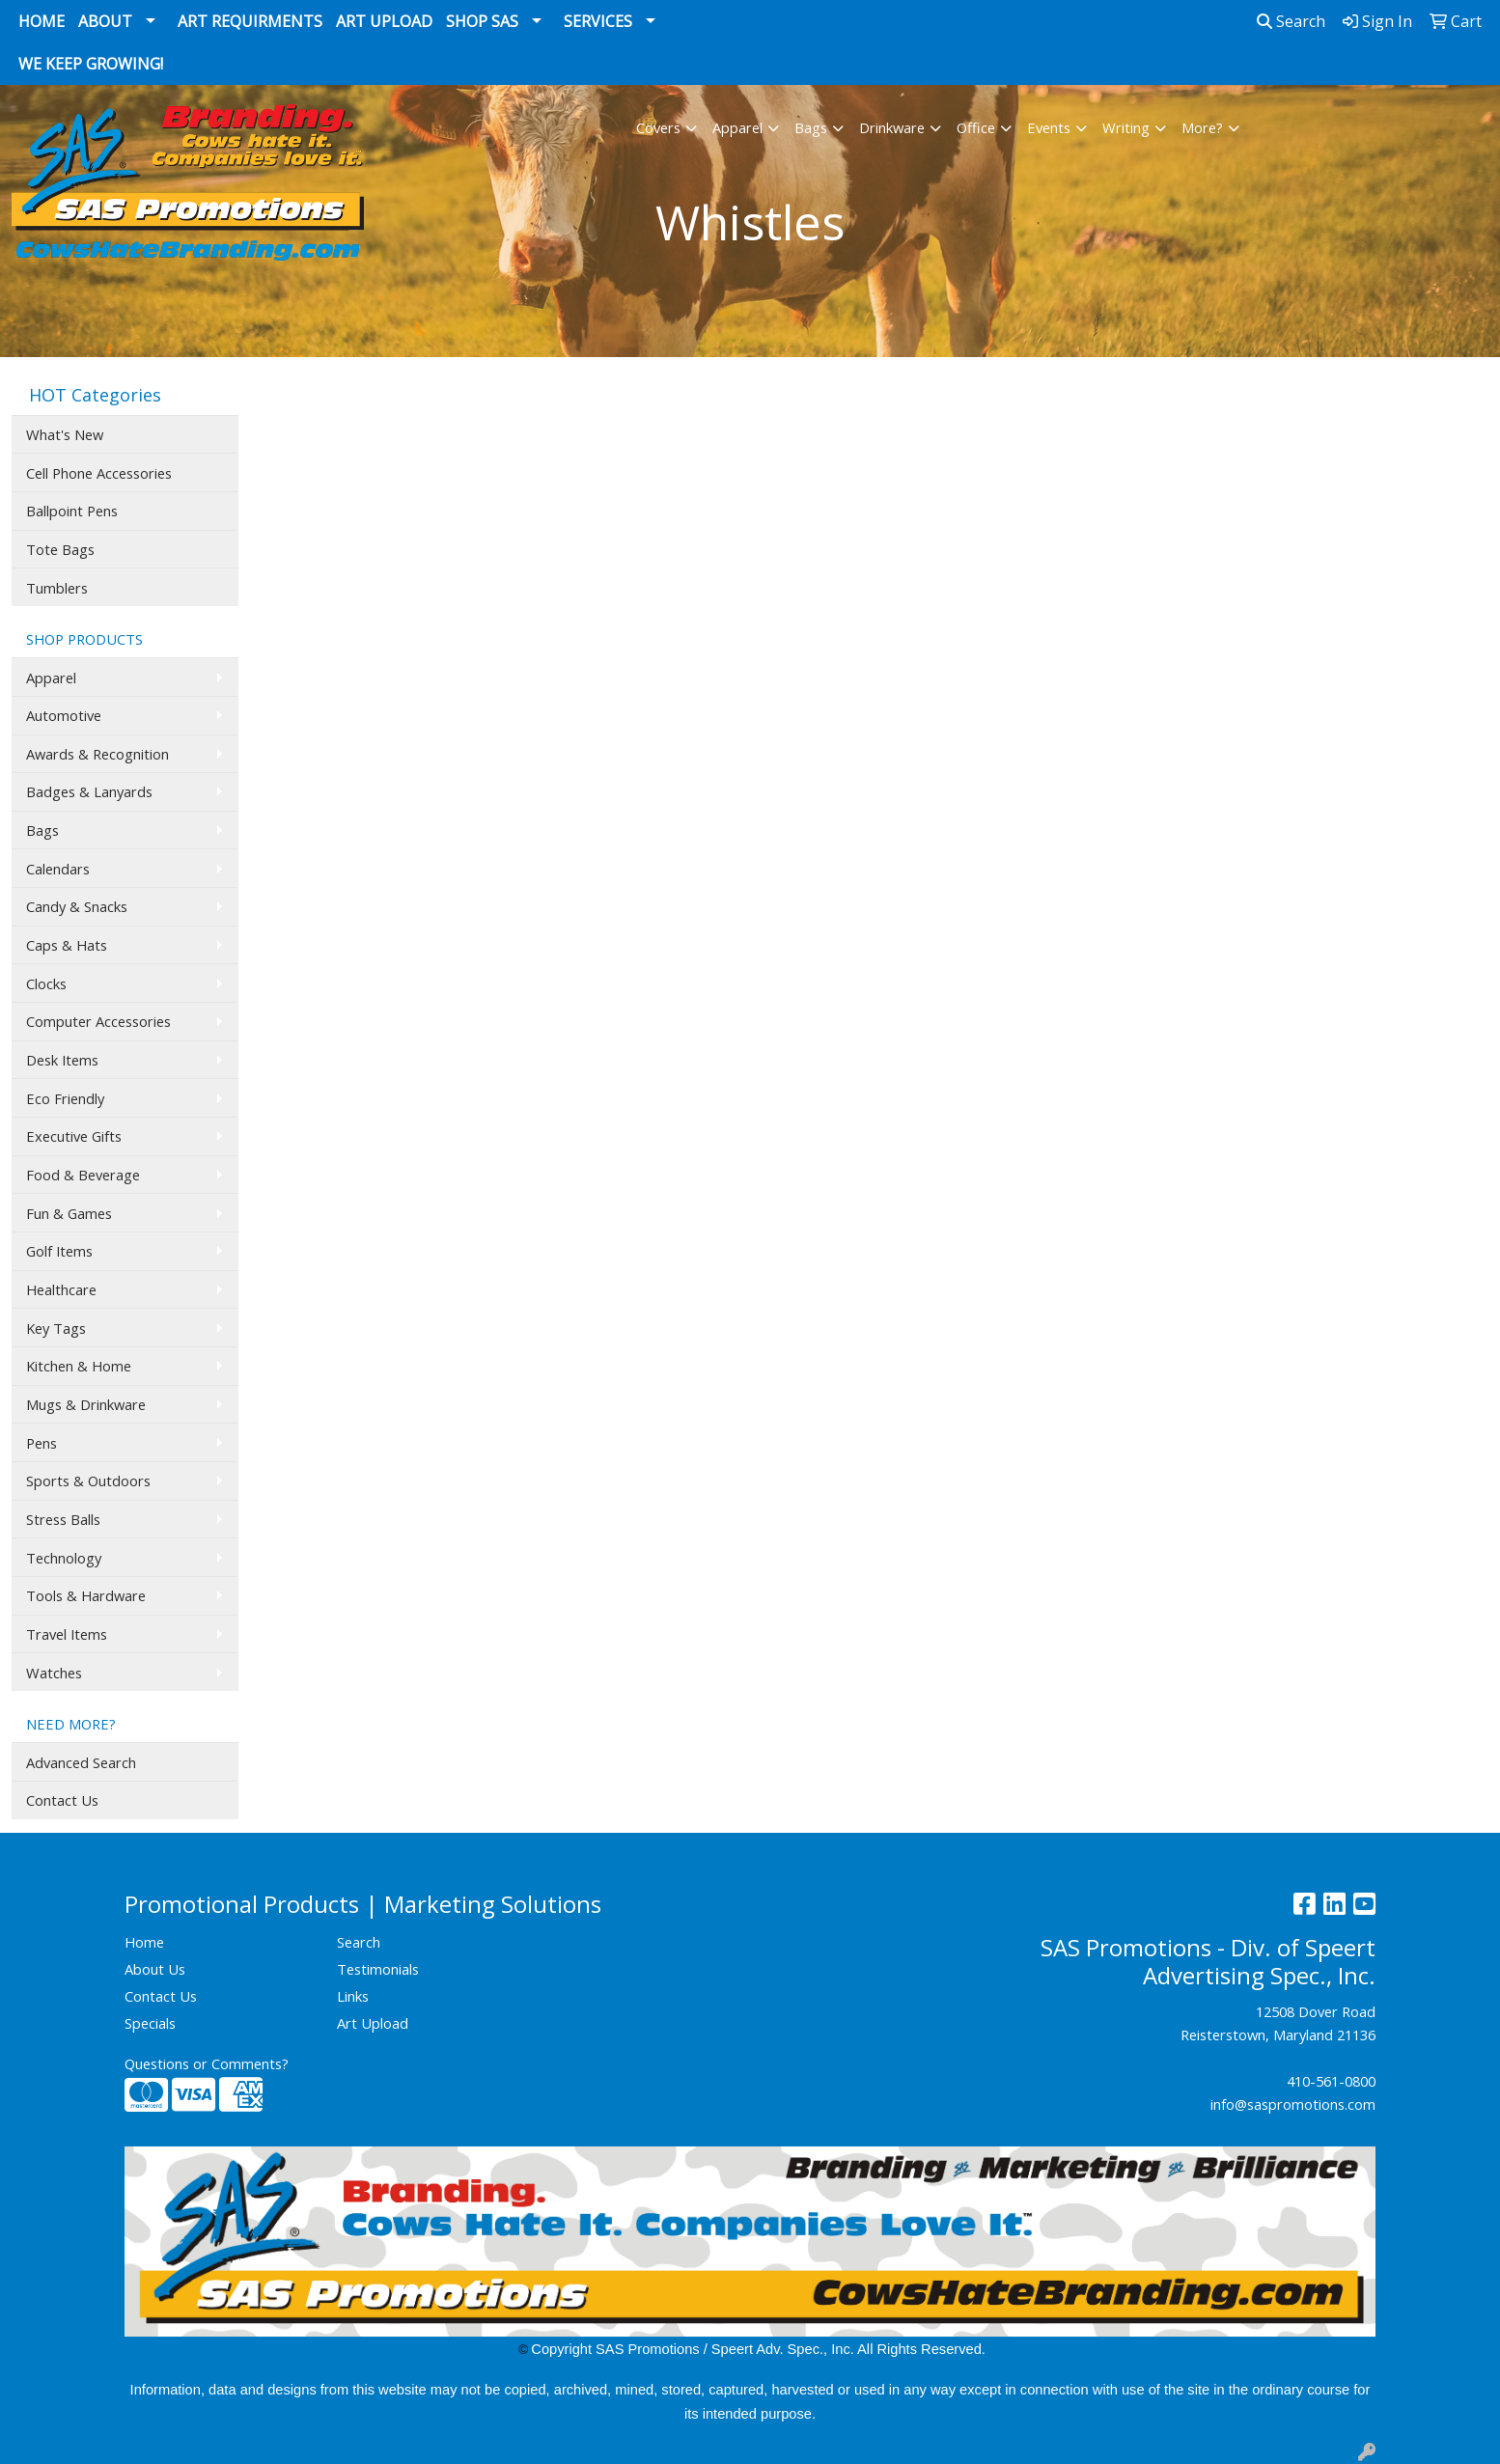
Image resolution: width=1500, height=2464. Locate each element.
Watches (54, 1672)
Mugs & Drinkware (86, 1404)
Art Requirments (250, 21)
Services (598, 21)
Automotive (63, 715)
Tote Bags (60, 549)
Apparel (737, 127)
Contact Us (62, 1800)
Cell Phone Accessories (99, 473)
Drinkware (892, 127)
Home (41, 21)
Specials (150, 2023)
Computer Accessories (98, 1021)
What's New (64, 434)
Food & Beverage (83, 1174)
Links (353, 1996)
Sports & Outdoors (88, 1480)
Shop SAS (482, 21)
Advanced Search (81, 1762)
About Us (155, 1969)
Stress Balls (63, 1519)
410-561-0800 (1331, 2080)
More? (1202, 127)
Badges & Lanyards (89, 791)
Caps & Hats (66, 945)
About (105, 21)
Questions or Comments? (207, 2063)
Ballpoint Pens (72, 510)
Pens (41, 1443)
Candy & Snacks (76, 906)
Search (1291, 21)
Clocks (46, 983)
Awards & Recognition (97, 753)
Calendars (58, 868)
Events (1048, 127)
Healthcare (61, 1289)
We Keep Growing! (90, 63)
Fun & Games (69, 1213)
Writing (1126, 127)
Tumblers (57, 587)
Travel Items (66, 1634)
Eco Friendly (65, 1098)
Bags (810, 127)
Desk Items (62, 1059)
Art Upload (384, 21)
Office (976, 127)
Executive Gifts (74, 1136)
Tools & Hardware (86, 1595)
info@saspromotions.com (1292, 2104)
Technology (63, 1557)
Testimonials (378, 1969)
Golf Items (59, 1250)
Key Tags (56, 1328)
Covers (658, 127)
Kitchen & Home (78, 1365)
